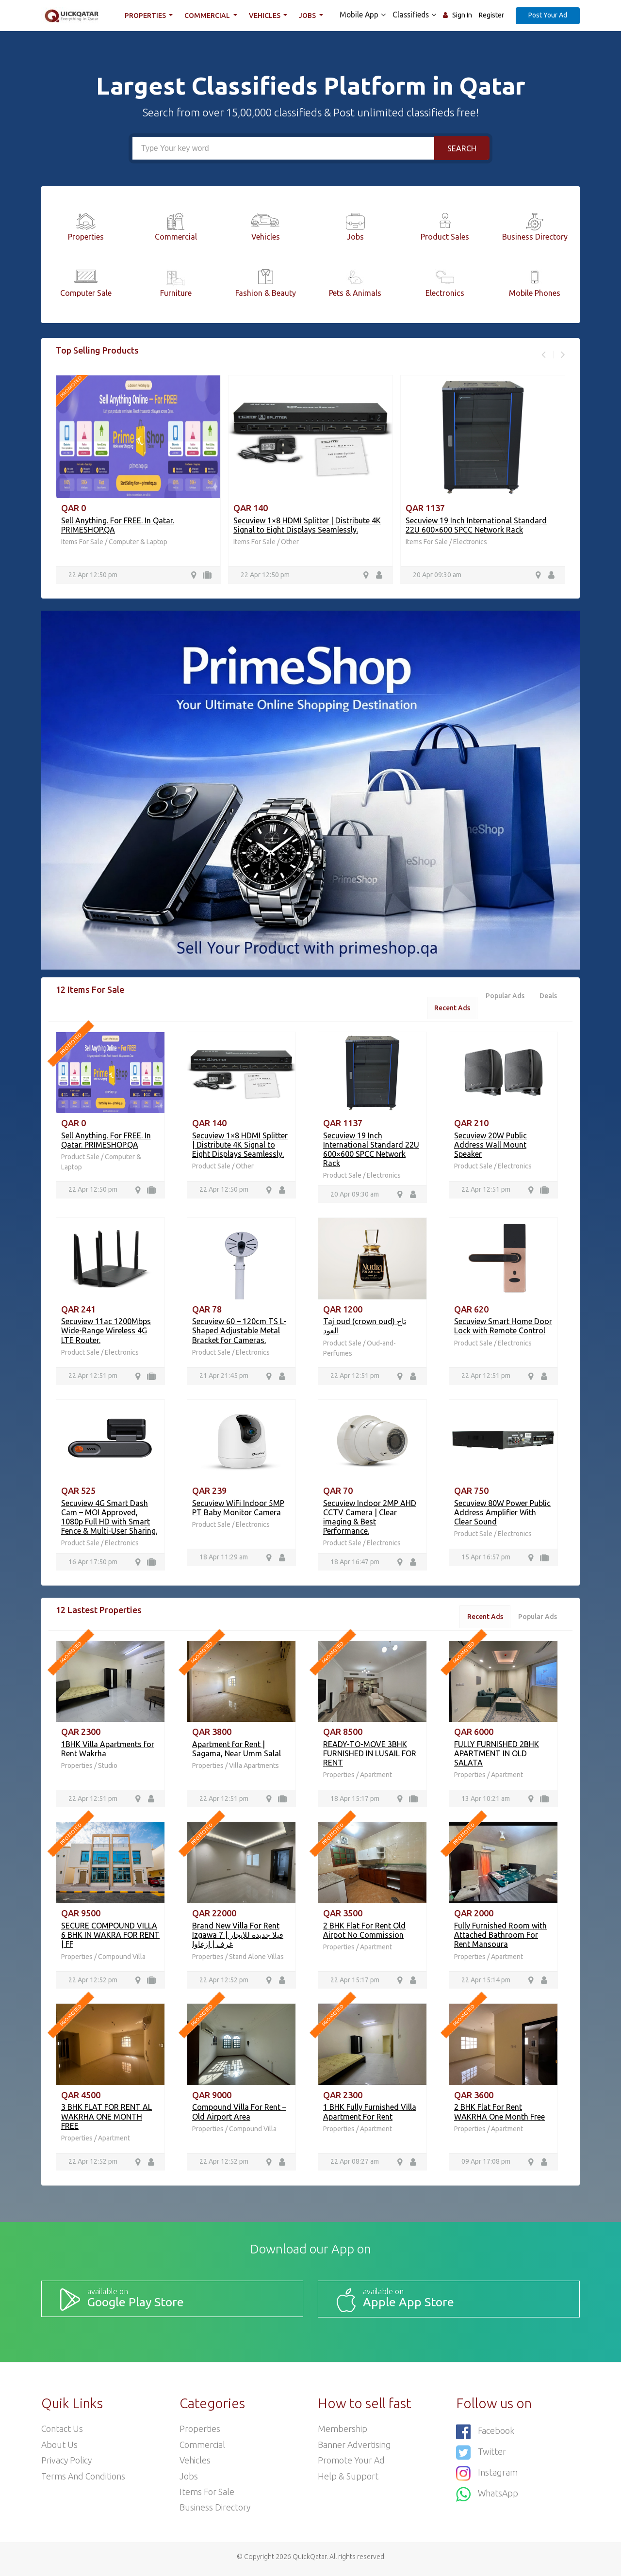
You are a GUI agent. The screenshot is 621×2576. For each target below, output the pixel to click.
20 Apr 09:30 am (437, 575)
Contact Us (62, 2432)
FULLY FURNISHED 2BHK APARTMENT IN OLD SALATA (496, 1755)
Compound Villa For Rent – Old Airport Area (239, 2115)
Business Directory (215, 2512)
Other (290, 542)
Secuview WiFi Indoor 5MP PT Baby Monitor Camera (238, 1509)
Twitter (481, 2454)
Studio (107, 1768)
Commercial (208, 15)
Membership (342, 2432)
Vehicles (265, 15)
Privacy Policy (67, 2464)
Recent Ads (450, 1008)
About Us (59, 2448)
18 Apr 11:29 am (223, 1559)
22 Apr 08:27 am (354, 2165)
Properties (146, 15)
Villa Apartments (254, 1768)
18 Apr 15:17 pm (354, 1801)
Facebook (485, 2434)
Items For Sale (82, 542)
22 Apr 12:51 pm (485, 1191)
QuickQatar (310, 2561)
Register (491, 15)
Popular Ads (503, 996)
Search (461, 148)
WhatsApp (487, 2495)
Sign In (462, 15)
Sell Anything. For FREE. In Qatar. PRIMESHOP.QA (106, 1141)
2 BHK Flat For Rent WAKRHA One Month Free (499, 2115)
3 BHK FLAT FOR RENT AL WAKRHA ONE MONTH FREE (106, 2119)
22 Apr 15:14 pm (485, 1983)
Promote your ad (352, 2464)
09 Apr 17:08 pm (485, 2165)
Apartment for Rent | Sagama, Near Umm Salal (236, 1751)
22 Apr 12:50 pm (92, 575)
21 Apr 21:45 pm (223, 1377)
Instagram (487, 2474)
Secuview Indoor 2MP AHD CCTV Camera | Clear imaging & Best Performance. (369, 1518)
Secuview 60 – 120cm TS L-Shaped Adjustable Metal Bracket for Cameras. (239, 1331)
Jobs (309, 15)
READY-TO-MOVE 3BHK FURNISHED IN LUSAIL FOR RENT (369, 1755)
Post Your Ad (547, 15)
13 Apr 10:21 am (485, 1801)
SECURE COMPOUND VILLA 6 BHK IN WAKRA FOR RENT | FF (110, 1937)
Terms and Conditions (83, 2480)
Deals (547, 996)
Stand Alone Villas (256, 1959)
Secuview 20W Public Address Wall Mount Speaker (490, 1145)
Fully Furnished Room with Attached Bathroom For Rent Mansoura (500, 1937)
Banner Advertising (355, 2448)
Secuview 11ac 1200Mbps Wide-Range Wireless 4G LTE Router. (106, 1331)
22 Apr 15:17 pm (354, 1983)
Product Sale (81, 1158)
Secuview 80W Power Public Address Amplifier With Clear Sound (502, 1513)
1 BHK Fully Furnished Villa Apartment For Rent (369, 2115)
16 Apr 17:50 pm (92, 1564)
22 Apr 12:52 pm (92, 1983)
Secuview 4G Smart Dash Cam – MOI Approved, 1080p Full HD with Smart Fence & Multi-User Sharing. (109, 1518)
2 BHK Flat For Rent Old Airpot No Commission (364, 1933)
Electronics (470, 542)
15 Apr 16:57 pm (485, 1559)
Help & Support (348, 2480)
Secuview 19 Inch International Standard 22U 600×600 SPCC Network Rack (476, 525)
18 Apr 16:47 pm (354, 1564)
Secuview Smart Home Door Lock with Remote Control (503, 1327)
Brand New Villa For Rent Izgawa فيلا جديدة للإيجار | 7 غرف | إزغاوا (237, 1937)
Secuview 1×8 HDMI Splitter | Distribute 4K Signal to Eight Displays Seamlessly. (307, 525)
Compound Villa (122, 1959)
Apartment (376, 1777)
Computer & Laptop (138, 542)
